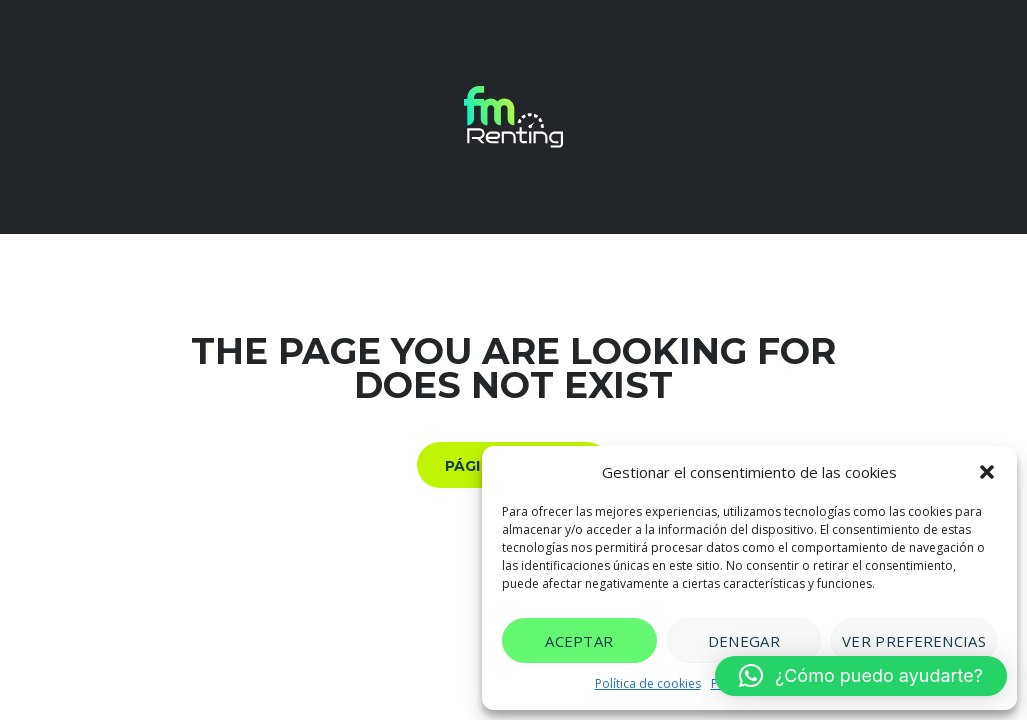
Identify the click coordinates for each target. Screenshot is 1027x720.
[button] (987, 472)
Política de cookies (648, 683)
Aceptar (579, 641)
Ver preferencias (914, 641)
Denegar (744, 641)
